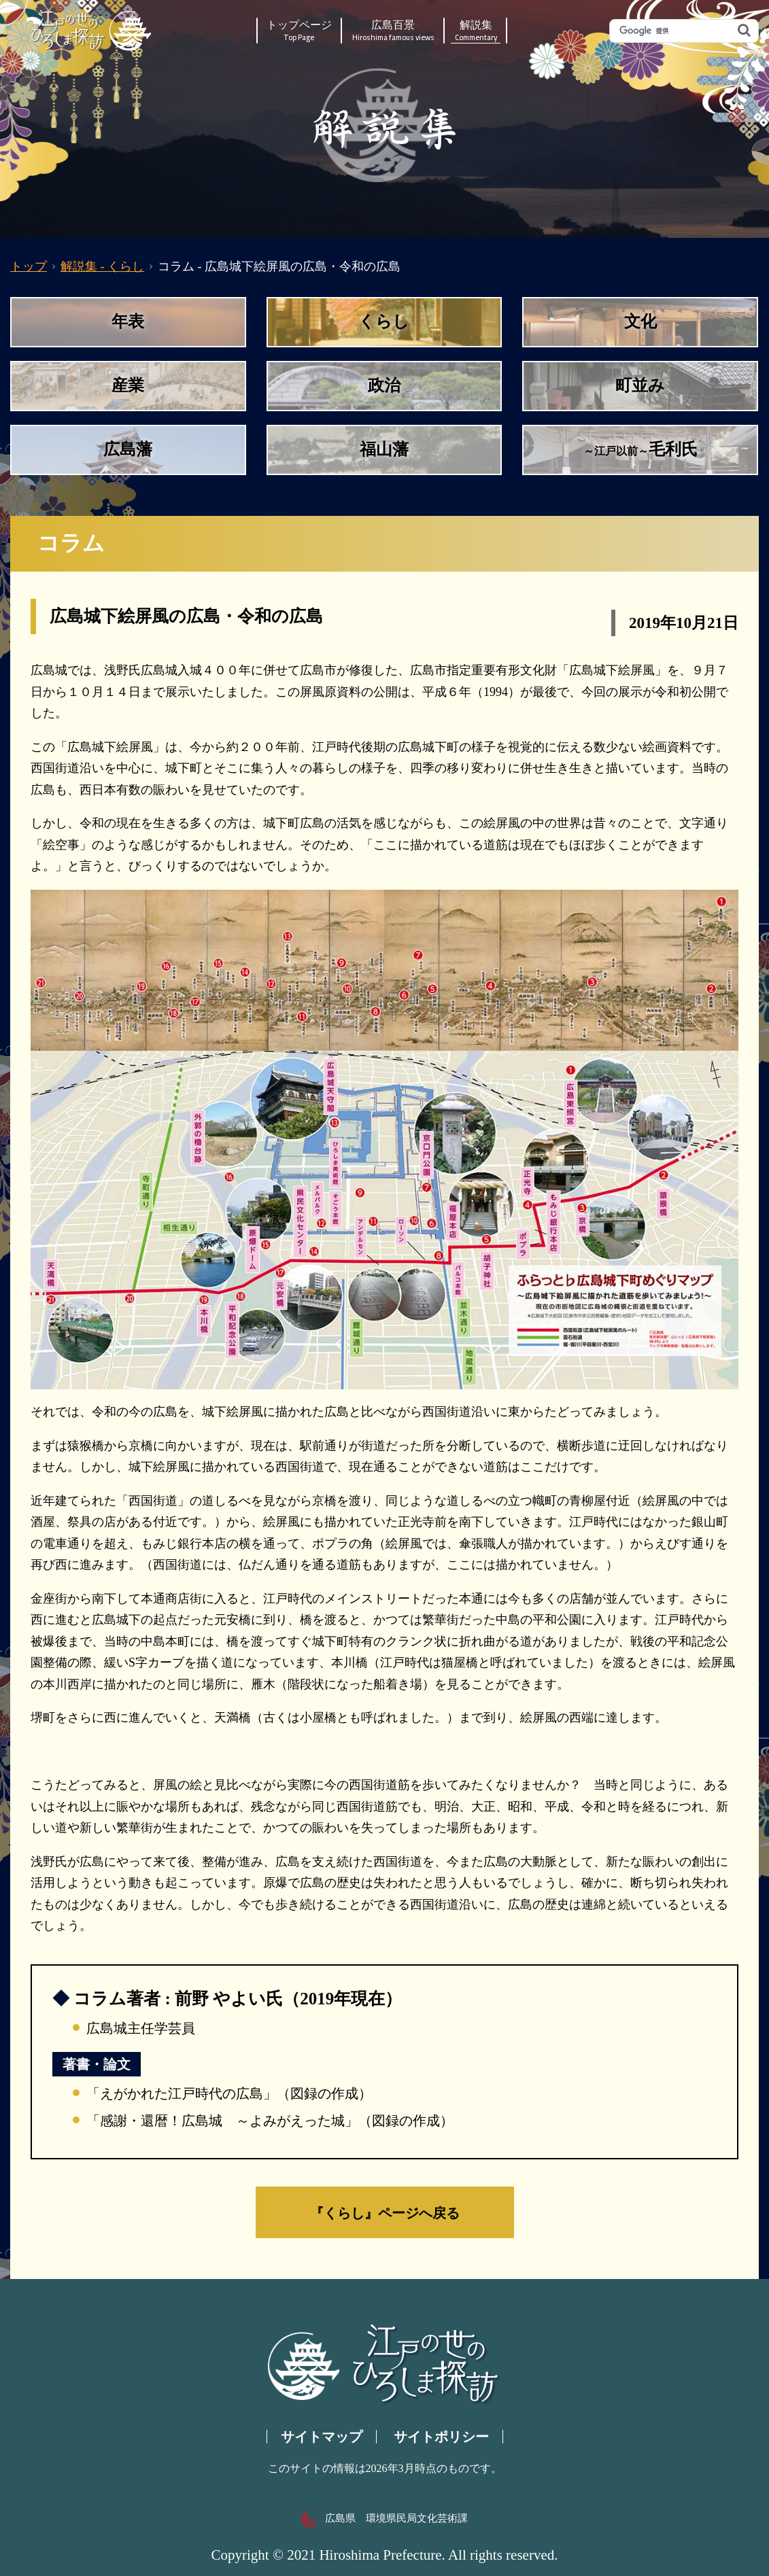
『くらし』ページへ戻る (385, 2212)
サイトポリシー (441, 2436)
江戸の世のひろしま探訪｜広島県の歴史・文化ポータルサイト (92, 31)
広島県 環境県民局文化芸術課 (384, 2518)
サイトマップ (321, 2436)
